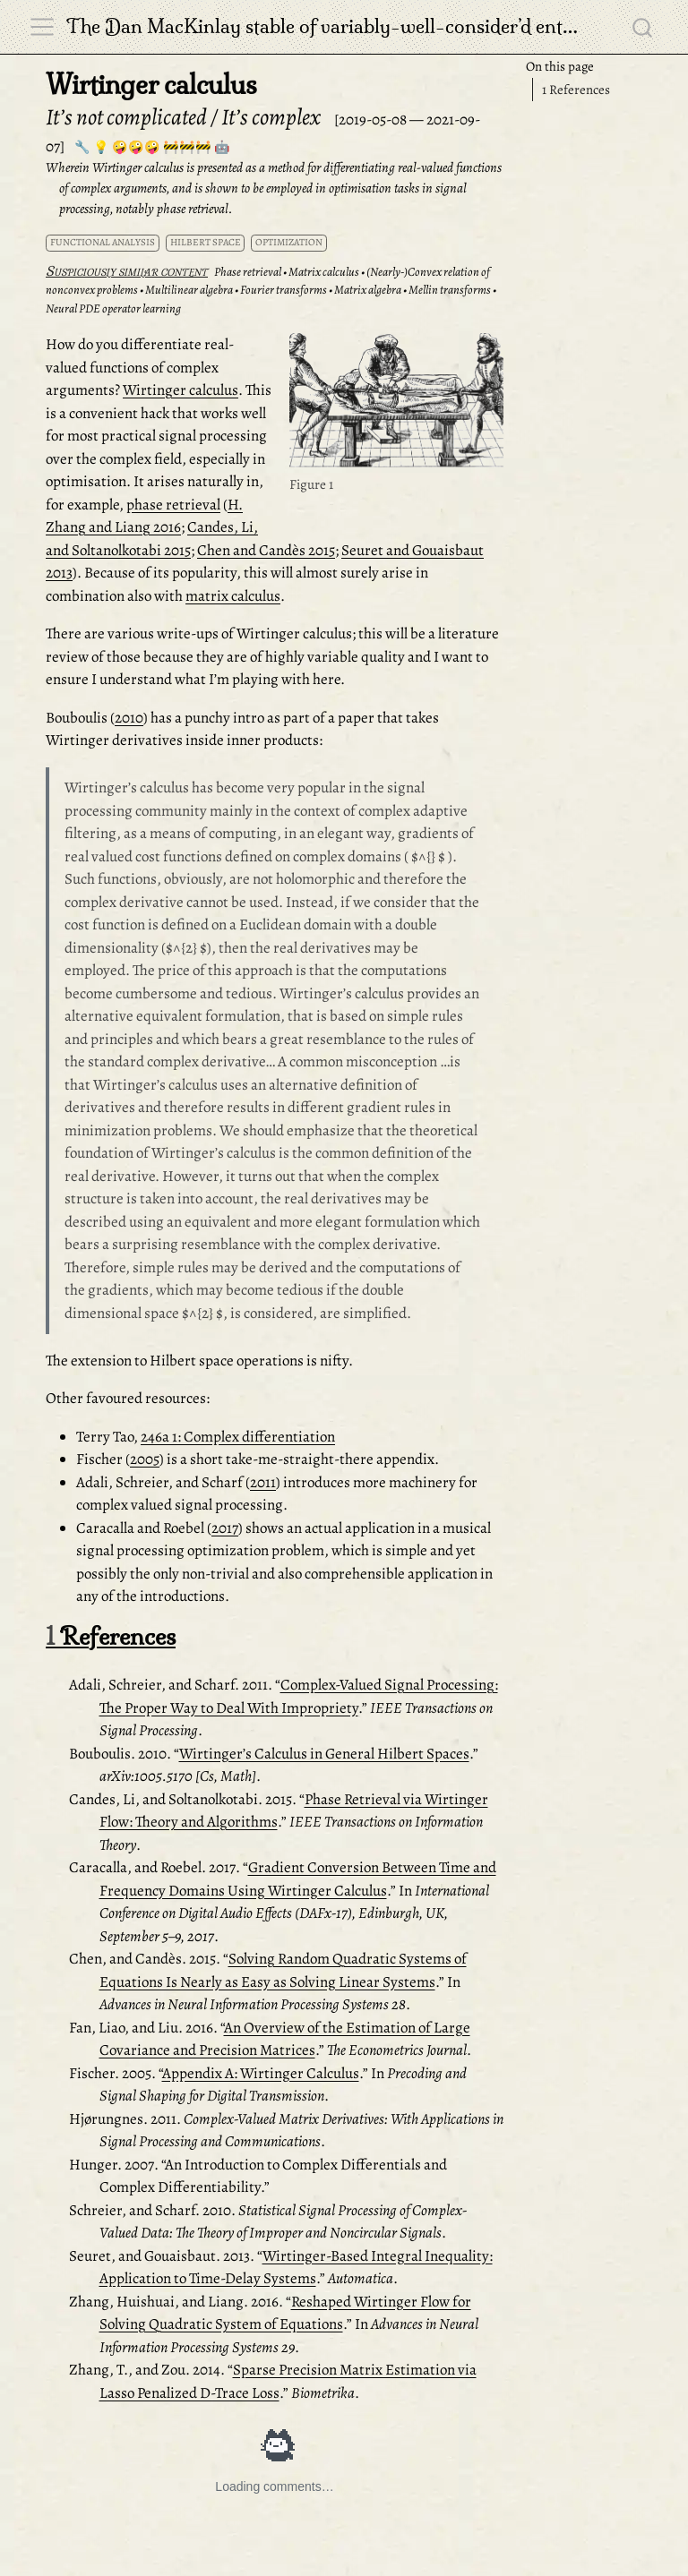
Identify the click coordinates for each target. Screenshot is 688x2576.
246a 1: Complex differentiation (238, 1436)
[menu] (42, 27)
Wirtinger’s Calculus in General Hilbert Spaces (324, 1753)
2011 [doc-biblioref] (263, 1482)
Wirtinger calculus (180, 390)
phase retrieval (173, 504)
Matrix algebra (367, 289)
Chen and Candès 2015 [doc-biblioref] (266, 550)
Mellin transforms (449, 289)
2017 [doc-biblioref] (224, 1528)
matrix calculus (232, 596)
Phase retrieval (247, 271)
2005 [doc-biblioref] (144, 1459)
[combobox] (643, 26)
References (576, 89)
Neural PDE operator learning (113, 308)
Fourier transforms (283, 289)
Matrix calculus (323, 271)
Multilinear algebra (189, 289)
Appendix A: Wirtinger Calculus (260, 2073)
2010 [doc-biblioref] (129, 717)
